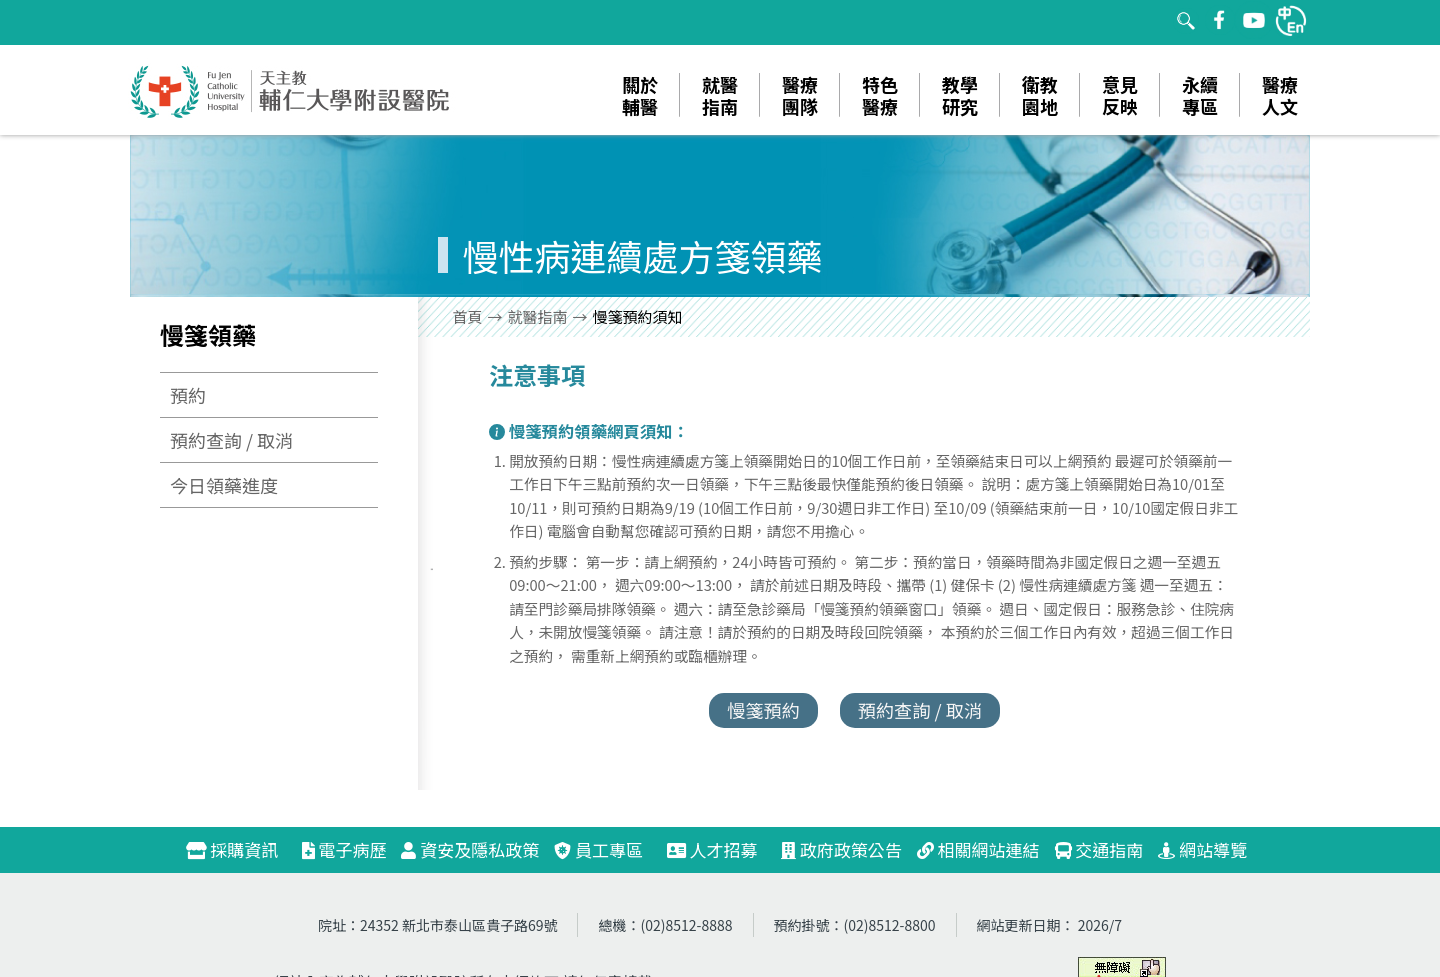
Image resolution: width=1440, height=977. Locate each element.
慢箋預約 (763, 710)
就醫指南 (538, 316)
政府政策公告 (841, 849)
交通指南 (1099, 849)
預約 (188, 395)
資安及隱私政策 (470, 849)
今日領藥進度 (224, 485)
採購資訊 (240, 849)
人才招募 (721, 849)
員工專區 (598, 849)
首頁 (468, 316)
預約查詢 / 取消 (231, 440)
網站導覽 (1202, 849)
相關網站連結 (978, 849)
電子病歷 (344, 849)
